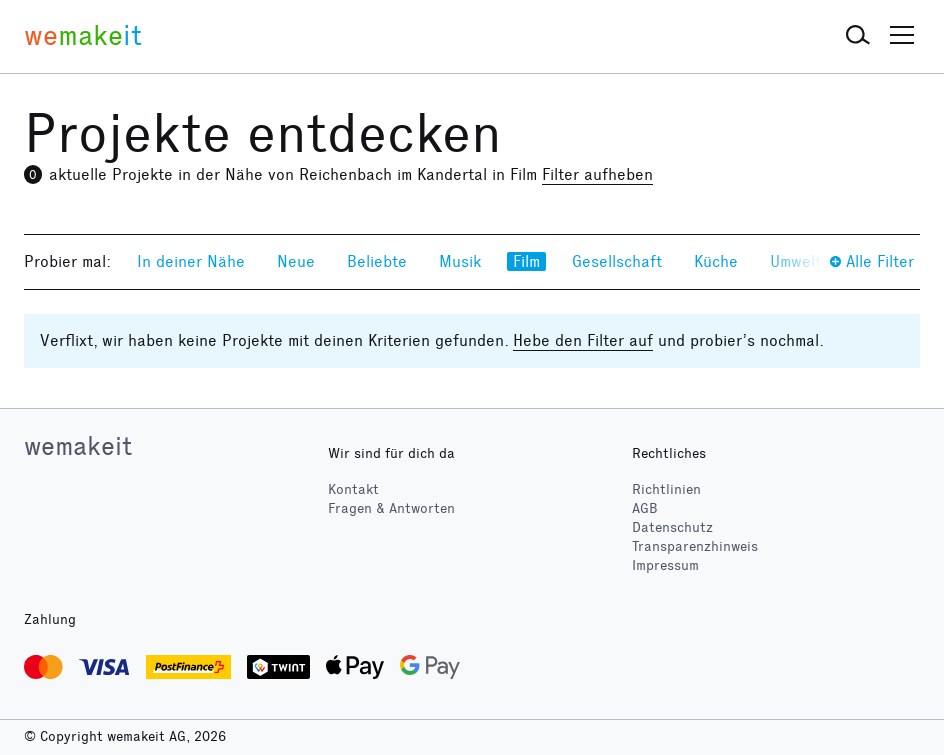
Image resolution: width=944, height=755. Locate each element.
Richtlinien (666, 489)
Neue (296, 261)
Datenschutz (672, 527)
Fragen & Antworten (391, 508)
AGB (645, 508)
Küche (716, 261)
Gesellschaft (617, 261)
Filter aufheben (597, 174)
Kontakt (353, 489)
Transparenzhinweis (695, 546)
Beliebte (377, 261)
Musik (460, 261)
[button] (858, 36)
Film (526, 261)
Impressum (665, 565)
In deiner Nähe (191, 261)
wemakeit (78, 446)
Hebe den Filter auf (583, 340)
